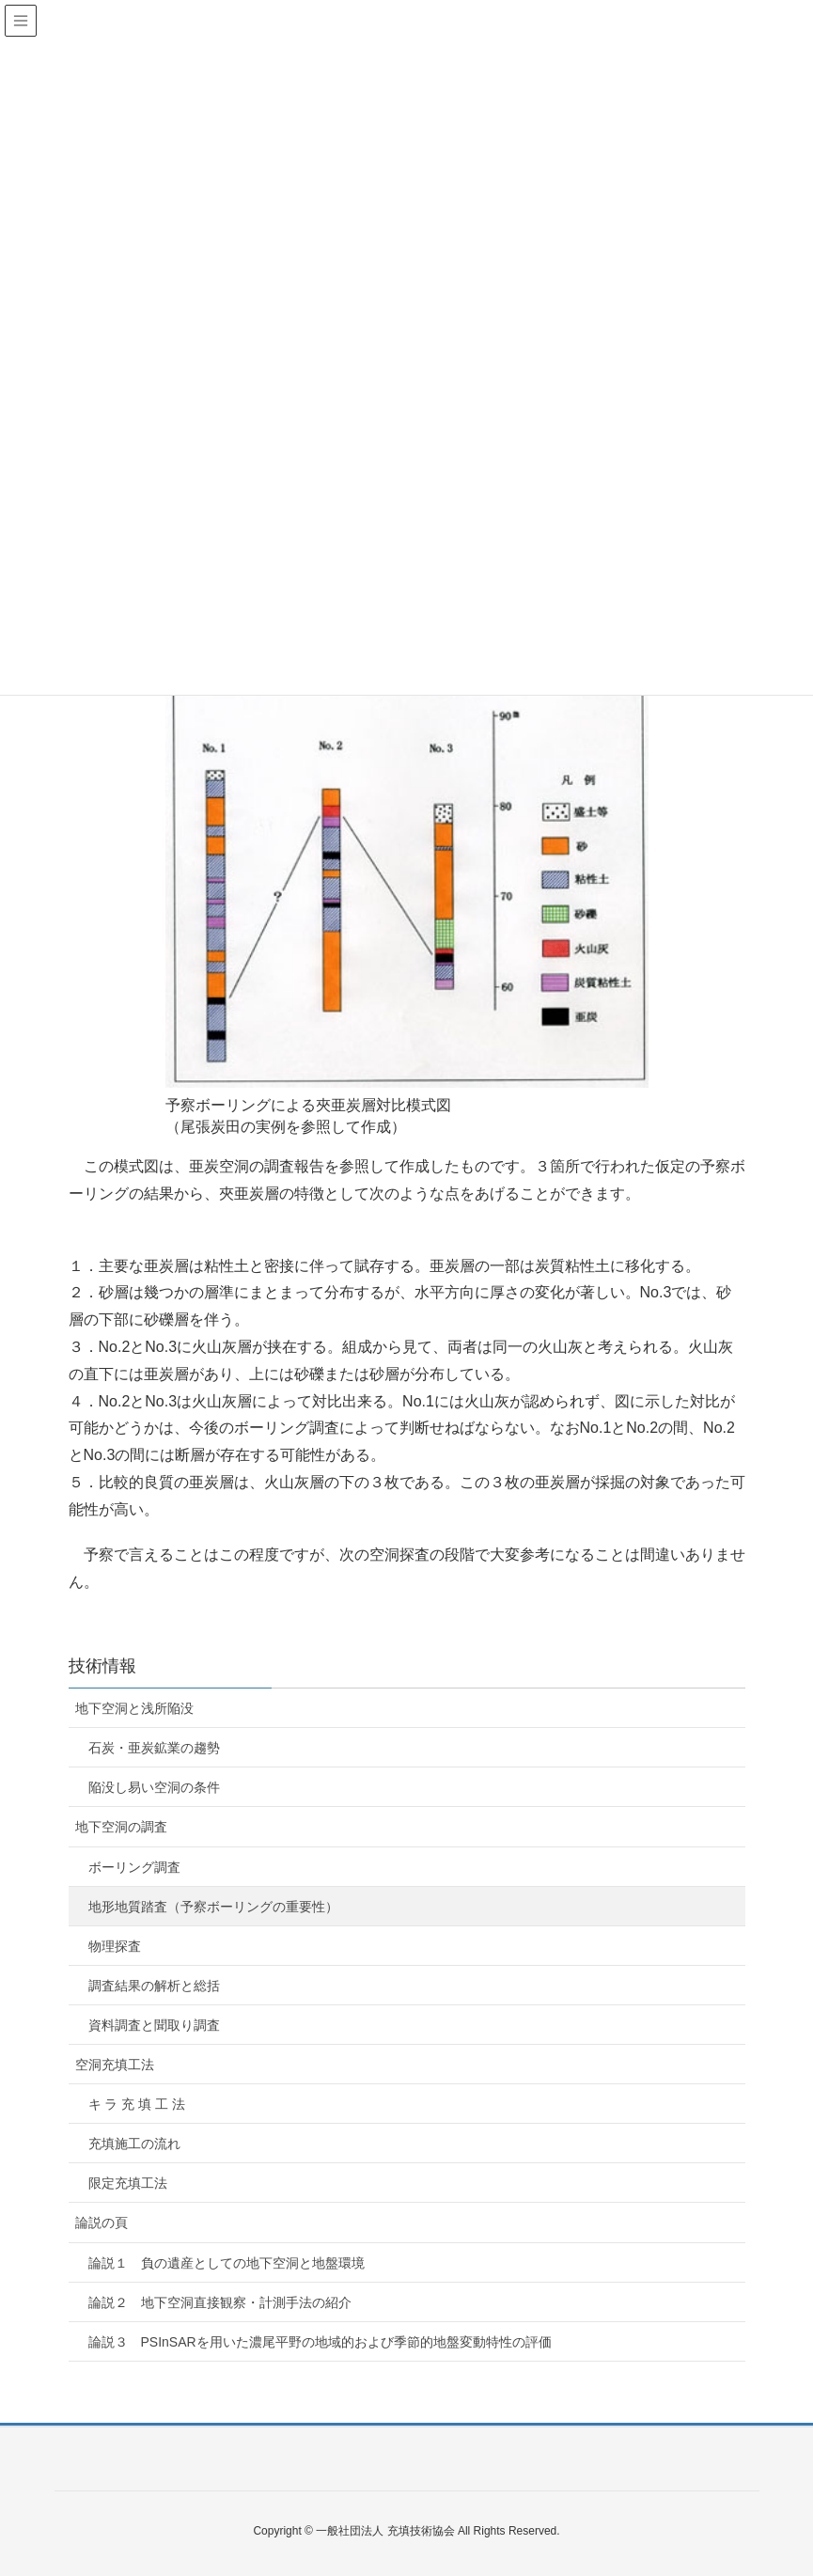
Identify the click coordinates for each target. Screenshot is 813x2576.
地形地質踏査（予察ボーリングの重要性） (213, 1906)
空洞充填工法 (114, 2064)
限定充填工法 (127, 2183)
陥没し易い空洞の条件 (154, 1787)
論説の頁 (101, 2222)
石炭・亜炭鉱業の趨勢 (154, 1747)
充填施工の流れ (134, 2143)
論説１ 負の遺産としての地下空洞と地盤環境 (226, 2262)
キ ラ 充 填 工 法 (136, 2104)
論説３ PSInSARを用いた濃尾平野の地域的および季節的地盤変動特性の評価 (320, 2341)
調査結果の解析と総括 (154, 1985)
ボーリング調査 (134, 1867)
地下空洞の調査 (121, 1826)
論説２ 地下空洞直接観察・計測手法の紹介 (220, 2302)
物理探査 (114, 1946)
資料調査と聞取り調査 (154, 2025)
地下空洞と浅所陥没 (134, 1708)
